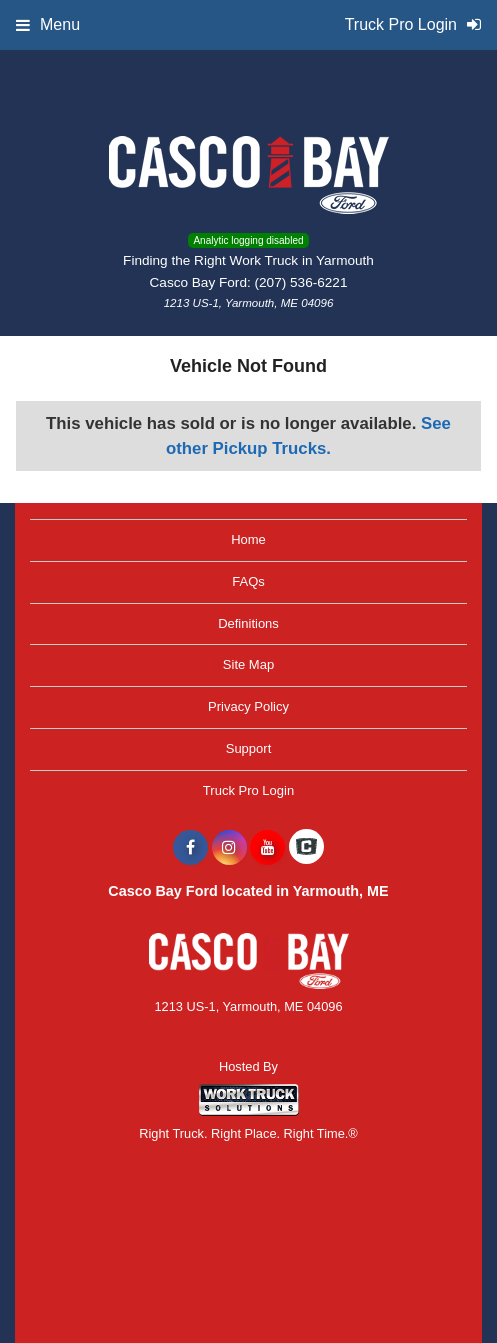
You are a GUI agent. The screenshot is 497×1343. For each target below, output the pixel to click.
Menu (48, 24)
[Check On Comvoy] (306, 848)
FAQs (248, 581)
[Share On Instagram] (229, 848)
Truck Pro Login (248, 790)
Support (249, 748)
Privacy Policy (248, 706)
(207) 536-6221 (301, 282)
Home (248, 539)
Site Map (248, 664)
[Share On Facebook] (190, 848)
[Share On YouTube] (267, 848)
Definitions (248, 623)
